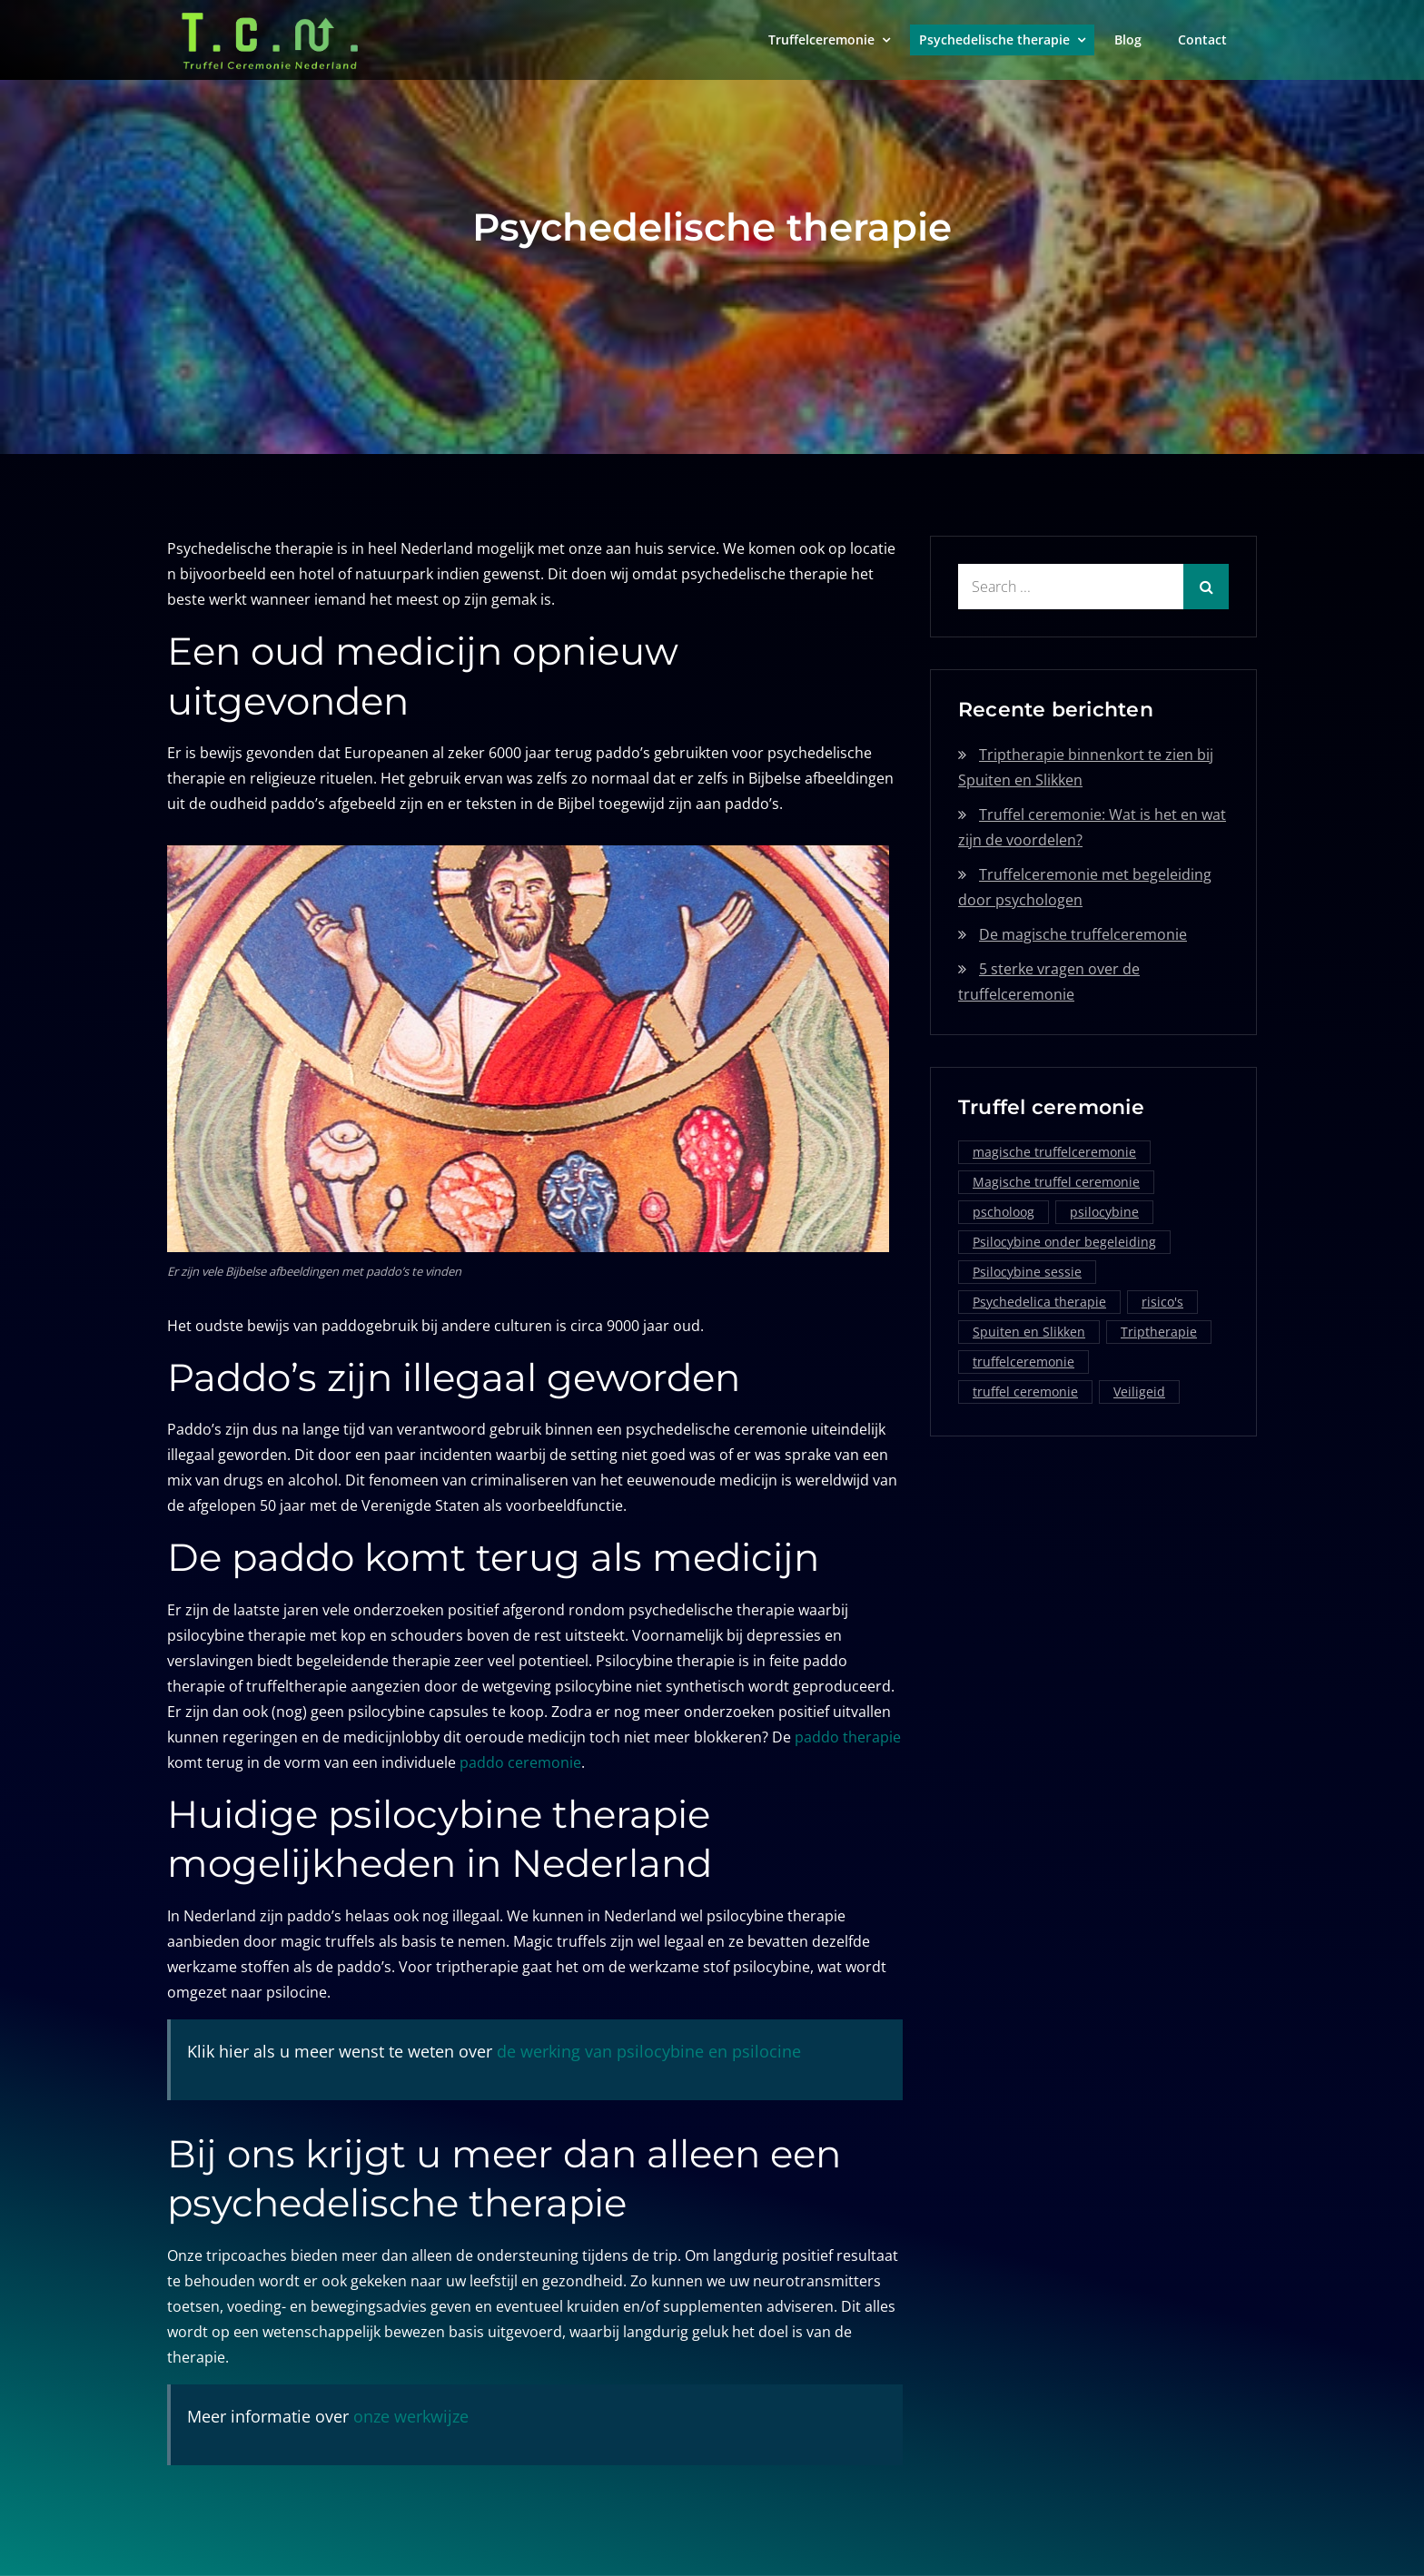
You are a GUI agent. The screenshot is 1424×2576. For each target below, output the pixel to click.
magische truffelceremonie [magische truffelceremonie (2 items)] (1054, 1151)
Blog (1128, 39)
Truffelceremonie (821, 39)
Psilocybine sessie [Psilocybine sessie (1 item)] (1027, 1271)
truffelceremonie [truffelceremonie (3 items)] (1023, 1361)
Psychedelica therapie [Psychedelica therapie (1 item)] (1039, 1301)
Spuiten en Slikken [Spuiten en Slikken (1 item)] (1029, 1331)
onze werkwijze (411, 2416)
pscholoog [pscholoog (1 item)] (1003, 1211)
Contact (1202, 39)
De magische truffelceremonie (1083, 934)
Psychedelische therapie (994, 39)
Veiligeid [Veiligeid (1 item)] (1139, 1391)
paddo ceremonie (520, 1762)
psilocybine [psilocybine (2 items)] (1104, 1211)
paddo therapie (848, 1737)
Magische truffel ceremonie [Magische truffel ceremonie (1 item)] (1056, 1181)
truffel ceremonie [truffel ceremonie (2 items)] (1025, 1391)
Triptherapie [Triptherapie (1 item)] (1159, 1331)
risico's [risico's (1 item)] (1162, 1301)
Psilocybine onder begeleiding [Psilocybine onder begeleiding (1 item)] (1064, 1241)
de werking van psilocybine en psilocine (649, 2051)
